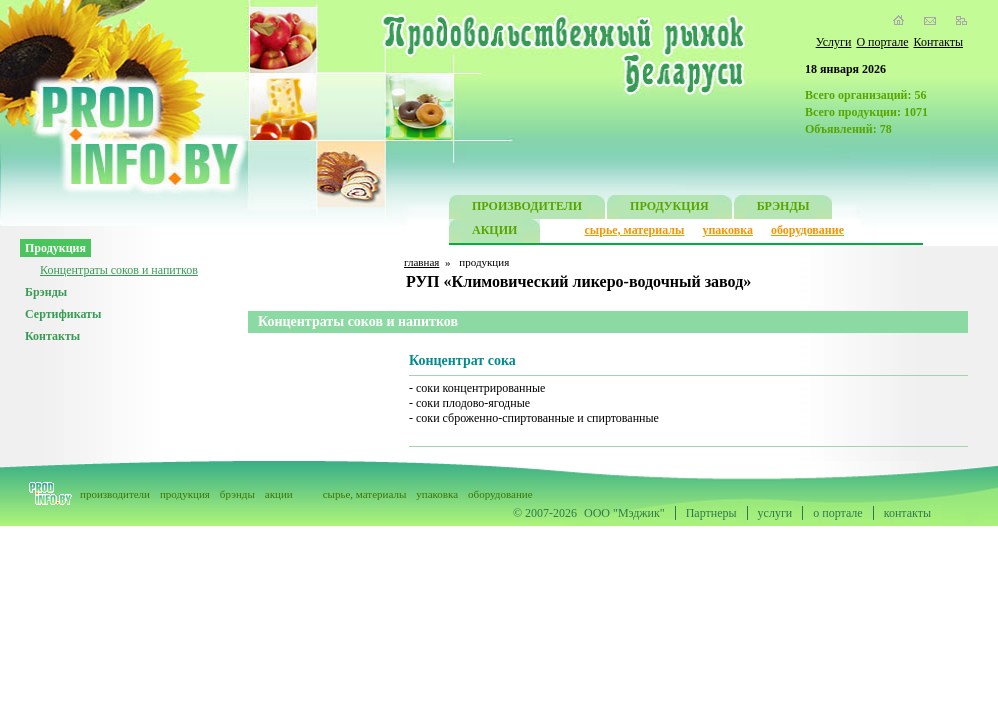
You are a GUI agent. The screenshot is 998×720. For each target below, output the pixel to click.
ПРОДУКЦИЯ (669, 208)
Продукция (55, 248)
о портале (837, 513)
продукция (185, 494)
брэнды (237, 494)
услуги (775, 513)
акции (279, 494)
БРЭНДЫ (783, 208)
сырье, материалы (635, 230)
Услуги (834, 42)
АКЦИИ (494, 232)
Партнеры (711, 513)
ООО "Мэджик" (624, 513)
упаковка (727, 230)
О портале (882, 42)
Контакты (938, 42)
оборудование (807, 230)
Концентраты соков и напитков (119, 270)
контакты (907, 513)
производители (115, 494)
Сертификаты (63, 314)
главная (421, 262)
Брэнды (46, 292)
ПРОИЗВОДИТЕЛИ (527, 208)
